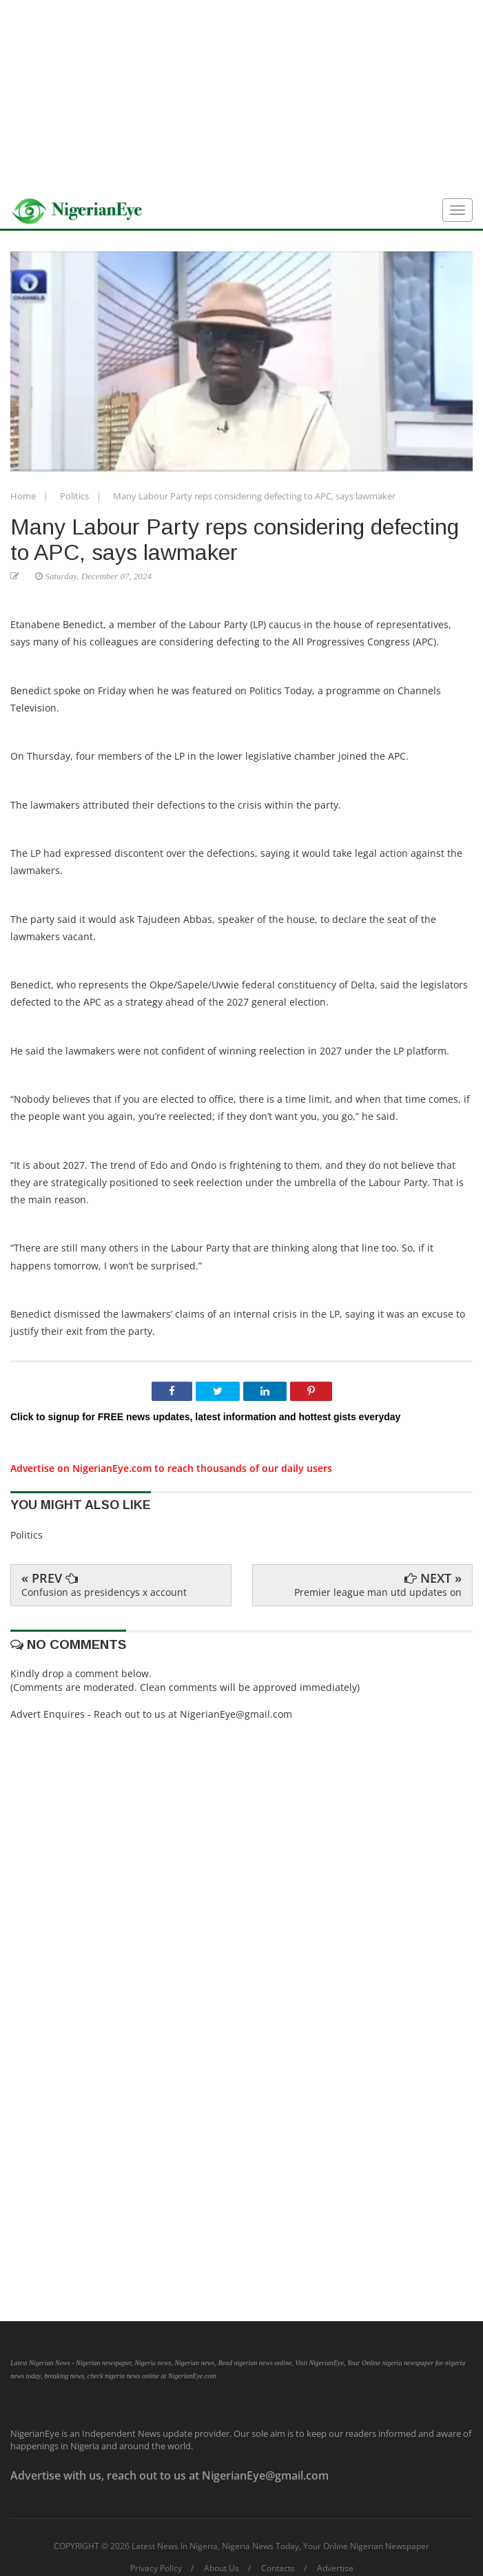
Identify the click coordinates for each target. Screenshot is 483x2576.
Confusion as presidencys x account (104, 1592)
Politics (75, 496)
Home (24, 496)
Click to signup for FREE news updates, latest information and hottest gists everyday (205, 1416)
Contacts (278, 2568)
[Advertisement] (241, 96)
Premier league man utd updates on (378, 1592)
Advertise (335, 2568)
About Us (221, 2568)
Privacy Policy (156, 2568)
